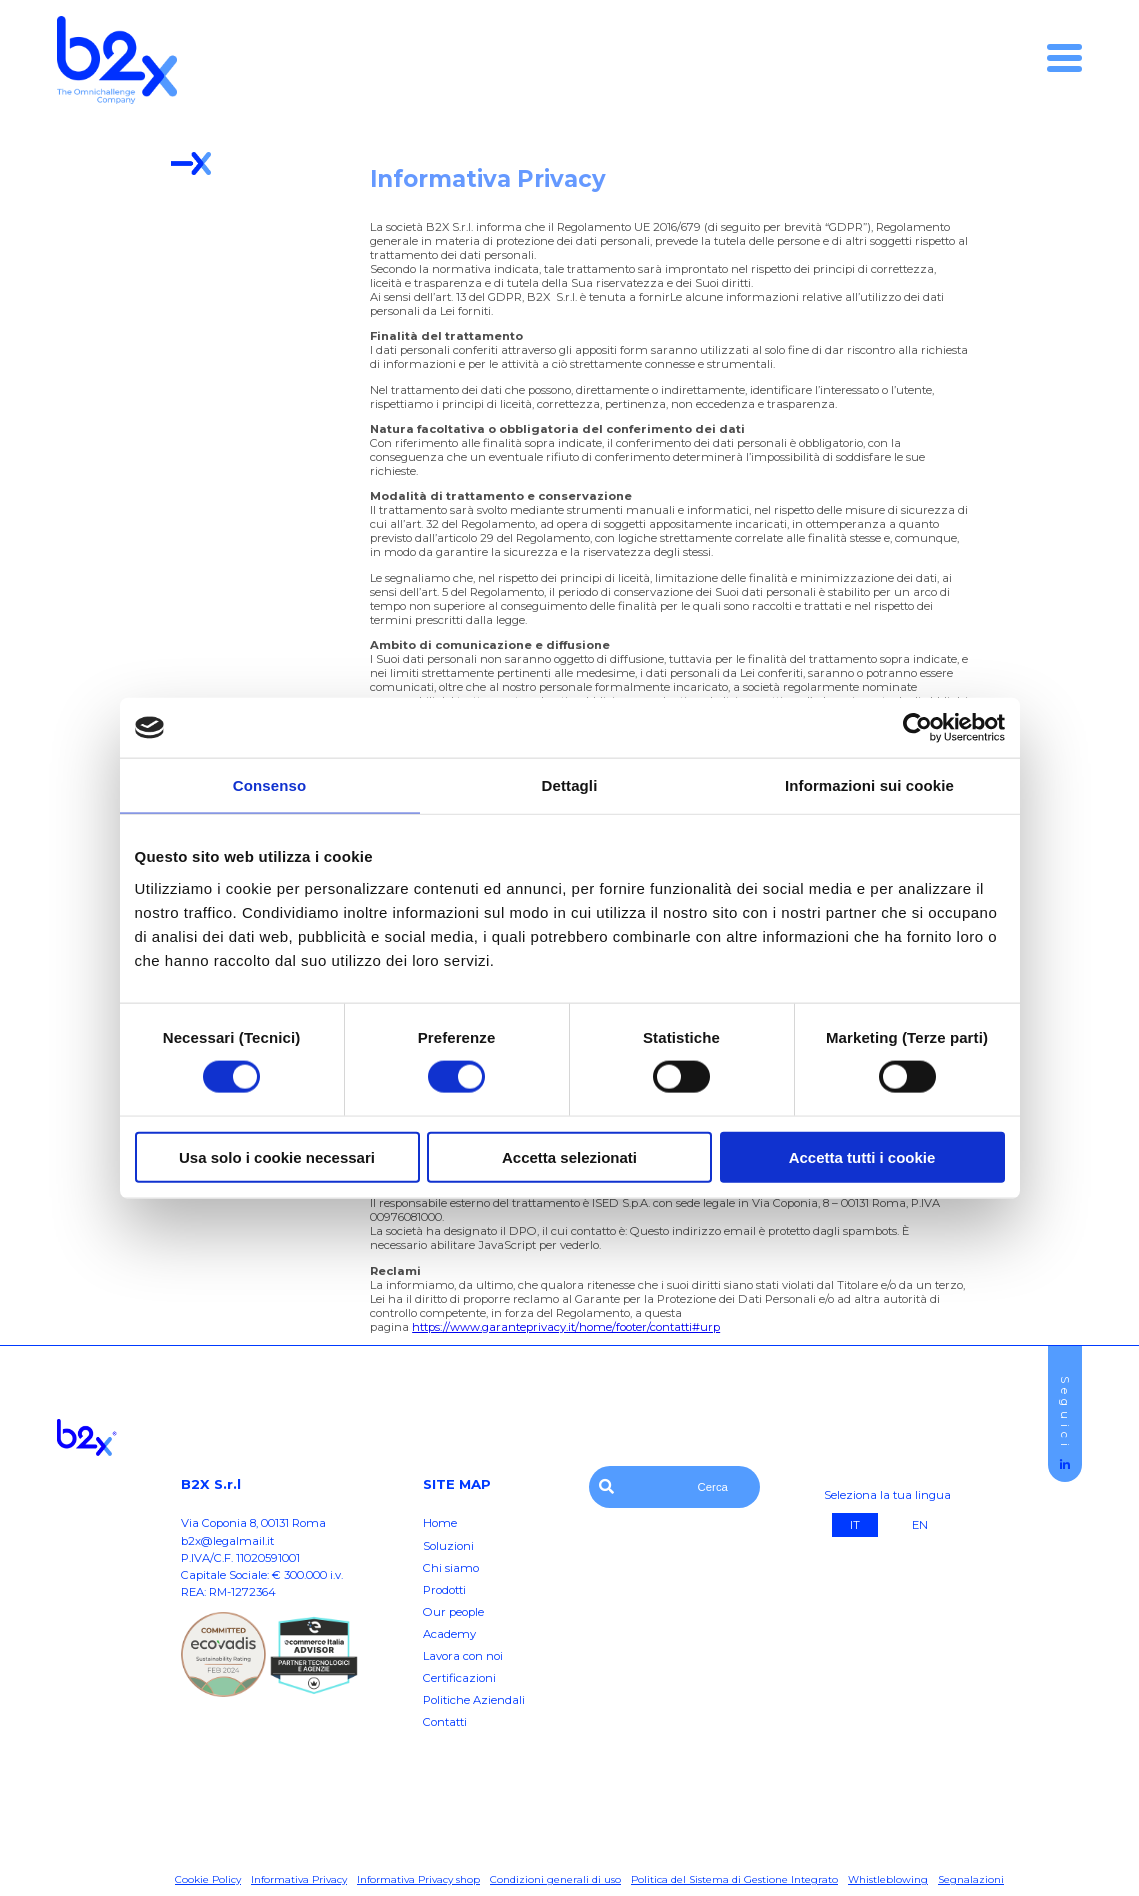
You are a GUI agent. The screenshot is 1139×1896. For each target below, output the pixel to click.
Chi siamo (451, 1568)
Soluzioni (448, 1546)
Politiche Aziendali (474, 1700)
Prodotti (444, 1590)
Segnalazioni (971, 1879)
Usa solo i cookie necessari (277, 1156)
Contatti (445, 1722)
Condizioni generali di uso (555, 1879)
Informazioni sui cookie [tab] (869, 785)
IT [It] (855, 1525)
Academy (449, 1634)
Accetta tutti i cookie (862, 1156)
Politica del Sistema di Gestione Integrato (734, 1879)
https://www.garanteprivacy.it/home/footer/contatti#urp (566, 1327)
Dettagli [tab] (570, 785)
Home (440, 1523)
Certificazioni (459, 1678)
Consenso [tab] (269, 785)
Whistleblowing (888, 1879)
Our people (453, 1612)
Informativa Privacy (299, 1879)
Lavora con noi (463, 1656)
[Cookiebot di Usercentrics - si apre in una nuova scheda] (917, 728)
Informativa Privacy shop (418, 1879)
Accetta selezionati (569, 1156)
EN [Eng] (920, 1525)
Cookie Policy (208, 1879)
